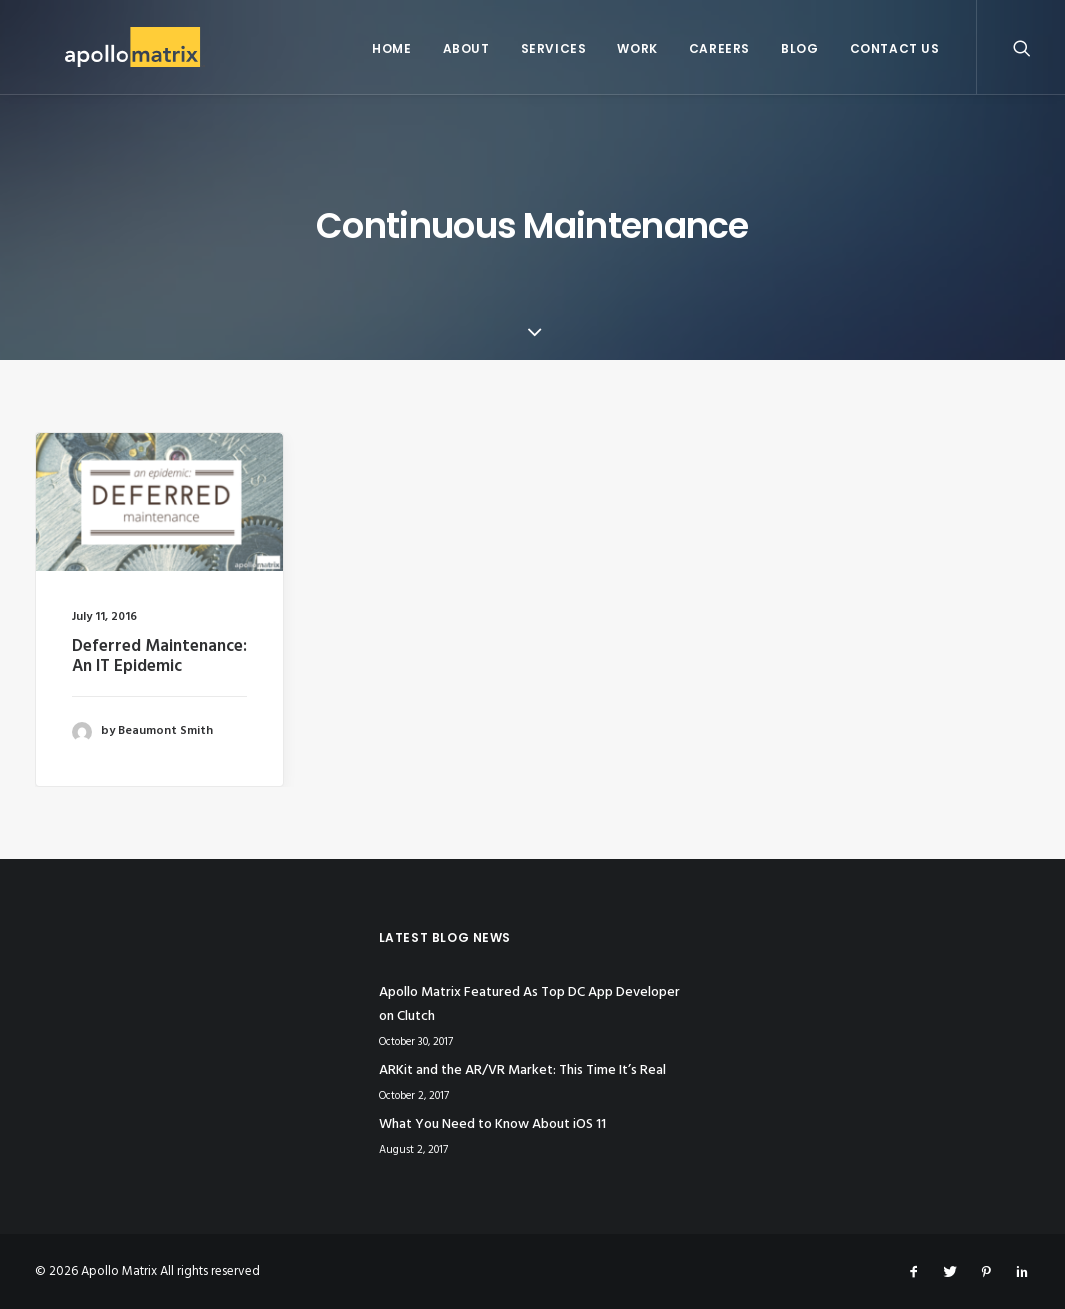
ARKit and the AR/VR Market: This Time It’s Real (522, 1070)
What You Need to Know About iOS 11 (492, 1124)
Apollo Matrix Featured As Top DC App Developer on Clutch (529, 1005)
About (466, 48)
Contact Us (895, 48)
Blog (799, 48)
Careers (719, 48)
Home (391, 48)
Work (637, 48)
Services (554, 48)
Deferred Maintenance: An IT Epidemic (159, 656)
